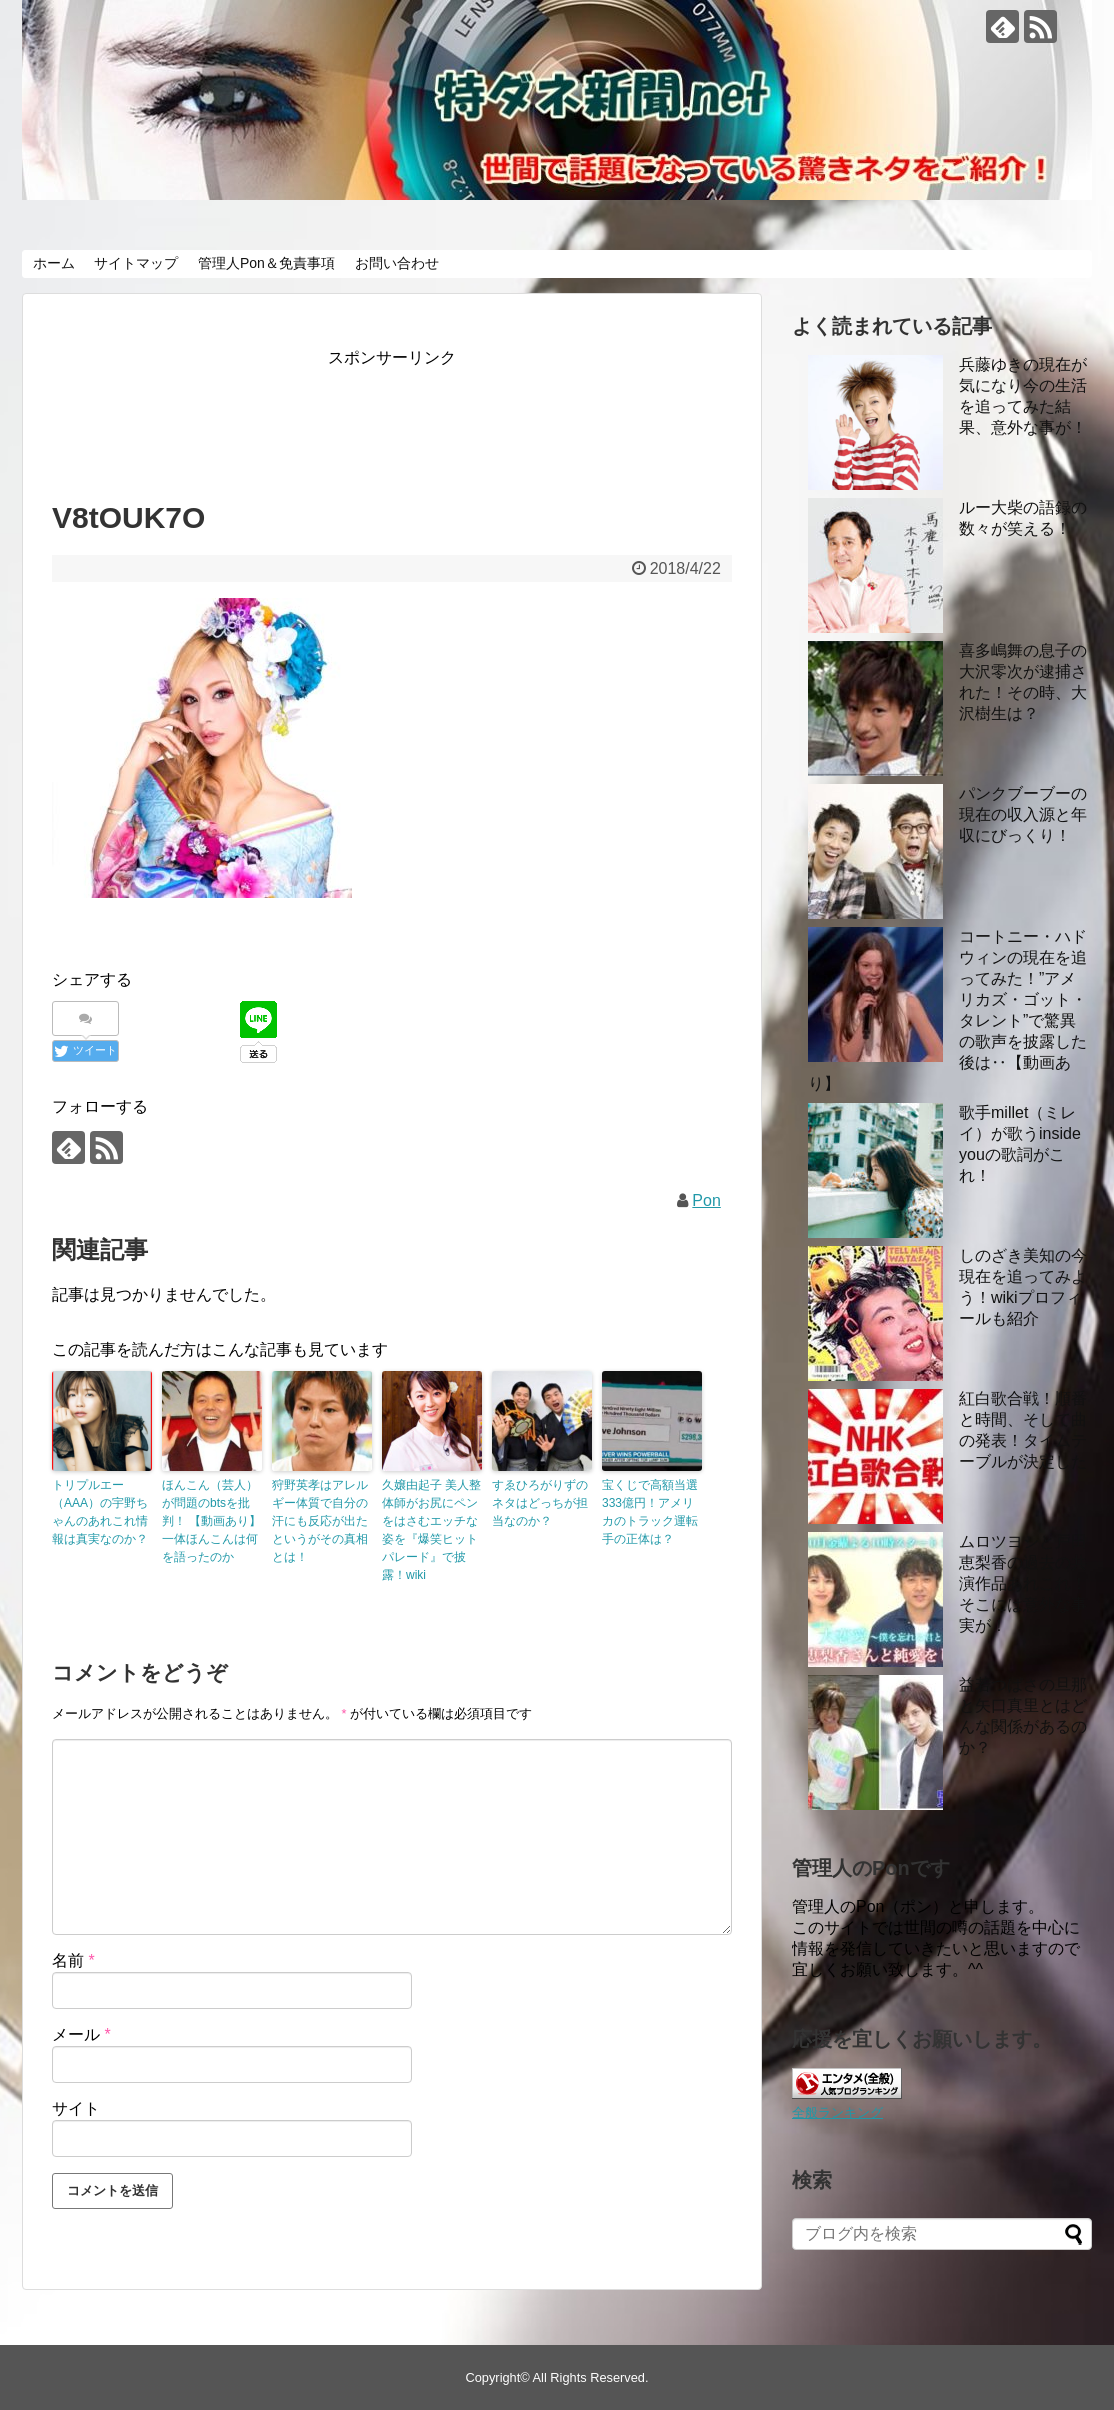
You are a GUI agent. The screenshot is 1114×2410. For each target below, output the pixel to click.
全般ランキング (837, 2112)
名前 (73, 1960)
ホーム (54, 263)
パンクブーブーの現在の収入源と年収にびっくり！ (1023, 814)
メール (81, 2034)
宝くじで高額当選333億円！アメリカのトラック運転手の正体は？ (650, 1512)
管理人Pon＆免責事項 (266, 263)
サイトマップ (136, 263)
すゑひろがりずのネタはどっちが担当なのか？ (540, 1503)
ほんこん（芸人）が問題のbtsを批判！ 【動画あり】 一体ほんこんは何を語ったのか (211, 1521)
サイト (76, 2108)
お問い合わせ (397, 263)
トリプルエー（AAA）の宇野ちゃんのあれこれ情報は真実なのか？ (100, 1512)
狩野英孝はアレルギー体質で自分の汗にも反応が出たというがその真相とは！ (320, 1521)
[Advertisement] (416, 417)
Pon (706, 1200)
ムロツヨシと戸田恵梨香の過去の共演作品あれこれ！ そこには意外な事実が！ (1023, 1583)
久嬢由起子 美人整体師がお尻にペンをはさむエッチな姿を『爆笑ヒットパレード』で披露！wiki (431, 1530)
